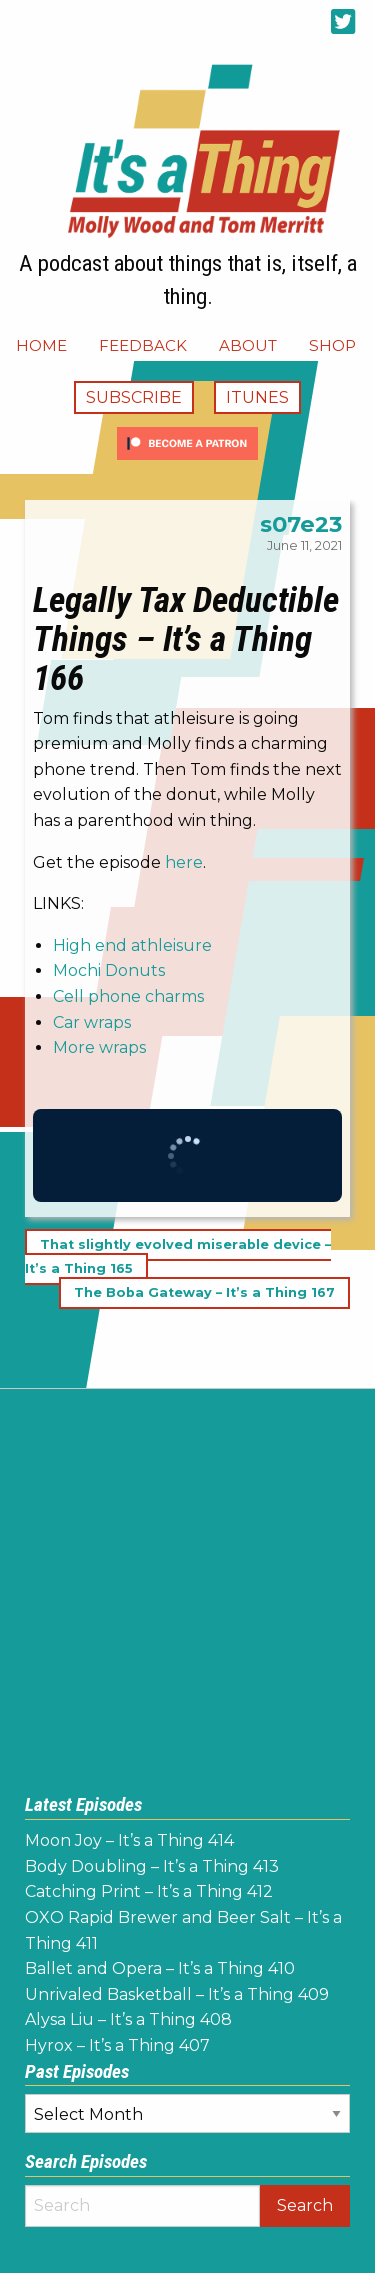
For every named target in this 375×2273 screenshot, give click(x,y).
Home (41, 345)
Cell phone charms (128, 996)
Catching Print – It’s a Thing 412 (149, 1891)
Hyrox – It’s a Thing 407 (117, 2045)
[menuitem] (41, 345)
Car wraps (92, 1022)
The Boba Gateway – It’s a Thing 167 (204, 1293)
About (248, 345)
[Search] (142, 2206)
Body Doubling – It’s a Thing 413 (152, 1866)
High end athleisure (132, 945)
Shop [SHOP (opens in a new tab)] (332, 345)
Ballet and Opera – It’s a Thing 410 (160, 1968)
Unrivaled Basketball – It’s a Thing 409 (177, 1994)
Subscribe (134, 397)
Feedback (143, 345)
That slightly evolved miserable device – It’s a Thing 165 (178, 1257)
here (184, 862)
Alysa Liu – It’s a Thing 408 (128, 2019)
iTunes (257, 397)
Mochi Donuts (109, 970)
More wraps (99, 1047)
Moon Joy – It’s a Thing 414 (129, 1840)
